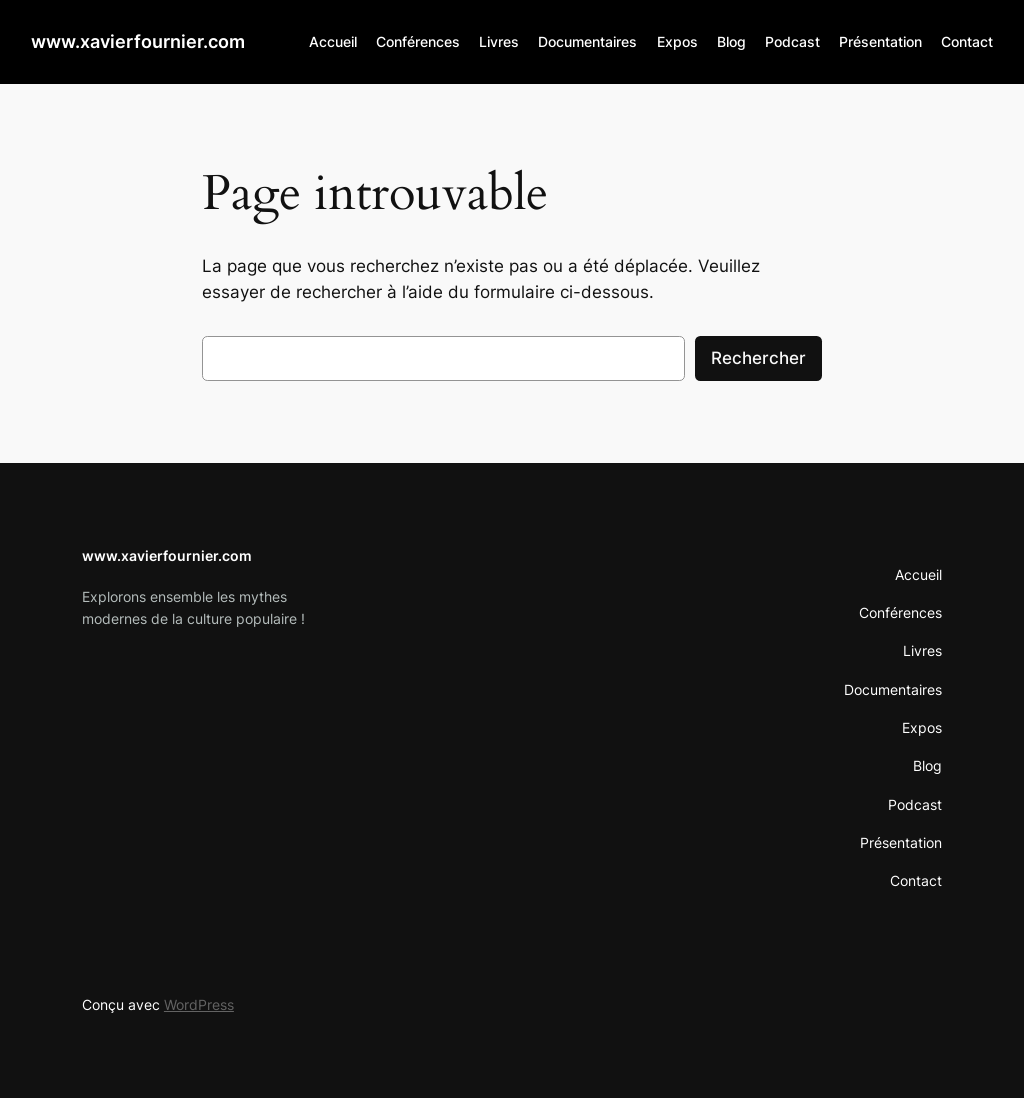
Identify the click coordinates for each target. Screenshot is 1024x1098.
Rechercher (758, 358)
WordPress (199, 1004)
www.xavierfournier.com (138, 41)
